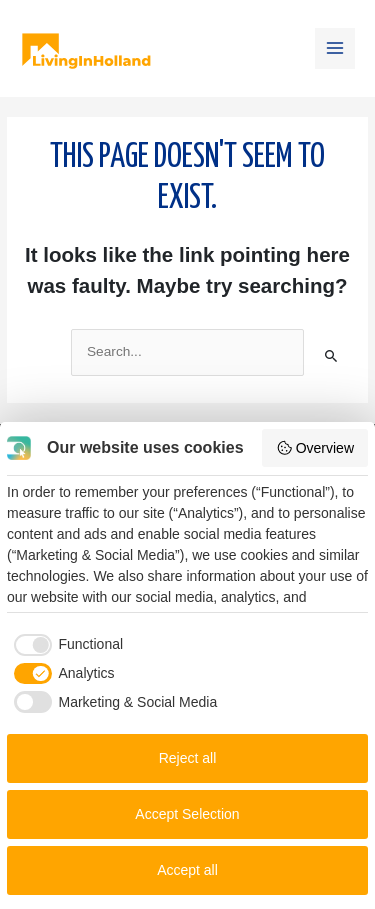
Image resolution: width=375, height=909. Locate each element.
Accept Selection (187, 814)
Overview (315, 448)
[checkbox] (65, 645)
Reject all (188, 758)
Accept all (187, 870)
